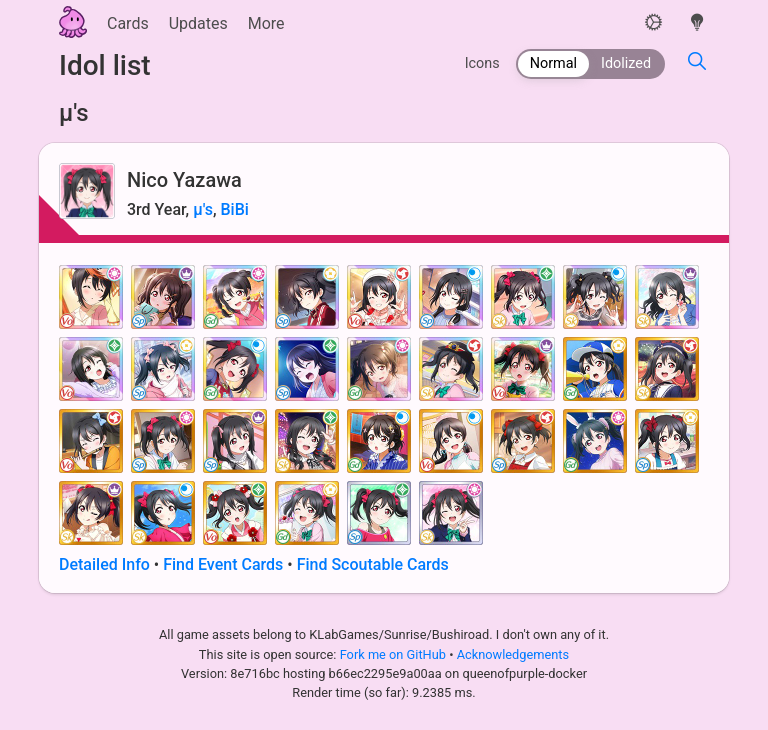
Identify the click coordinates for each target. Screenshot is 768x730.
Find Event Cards (223, 564)
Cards (128, 23)
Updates (198, 23)
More (266, 23)
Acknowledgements (513, 654)
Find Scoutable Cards (373, 564)
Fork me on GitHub (395, 654)
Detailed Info (104, 564)
